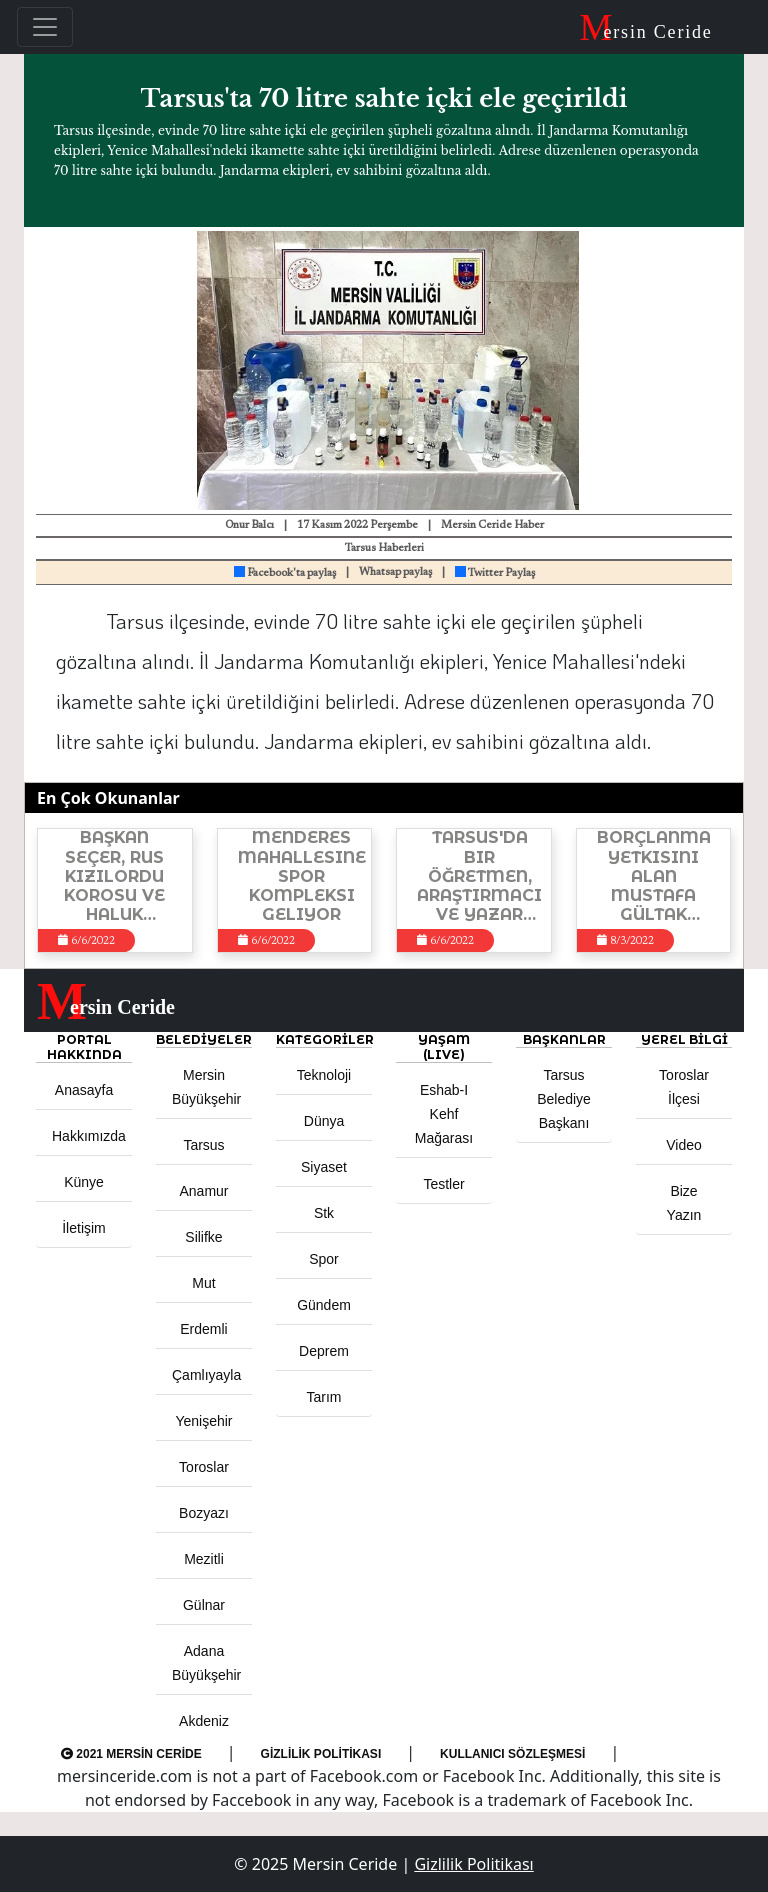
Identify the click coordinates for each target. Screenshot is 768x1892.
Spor (324, 1259)
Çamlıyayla (206, 1375)
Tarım (324, 1397)
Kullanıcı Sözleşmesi (512, 1754)
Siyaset (324, 1167)
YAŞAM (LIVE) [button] (444, 1047)
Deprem (324, 1351)
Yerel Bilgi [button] (684, 1039)
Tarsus (203, 1145)
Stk (324, 1213)
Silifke (203, 1237)
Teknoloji (324, 1075)
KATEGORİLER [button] (324, 1039)
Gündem (324, 1305)
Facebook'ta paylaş (285, 573)
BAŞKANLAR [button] (564, 1039)
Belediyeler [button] (204, 1039)
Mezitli (204, 1559)
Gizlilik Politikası (321, 1754)
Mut (203, 1283)
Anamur (203, 1191)
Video (684, 1145)
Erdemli (203, 1329)
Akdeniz (204, 1721)
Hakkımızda (89, 1136)
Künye (84, 1182)
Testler (443, 1184)
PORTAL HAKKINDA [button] (84, 1047)
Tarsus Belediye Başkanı (564, 1099)
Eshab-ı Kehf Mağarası (444, 1114)
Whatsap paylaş (395, 572)
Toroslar (204, 1467)
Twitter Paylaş (495, 573)
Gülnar (204, 1605)
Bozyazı (204, 1513)
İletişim (84, 1228)
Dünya (324, 1121)
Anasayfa (84, 1090)
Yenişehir (203, 1421)
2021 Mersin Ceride (131, 1754)
